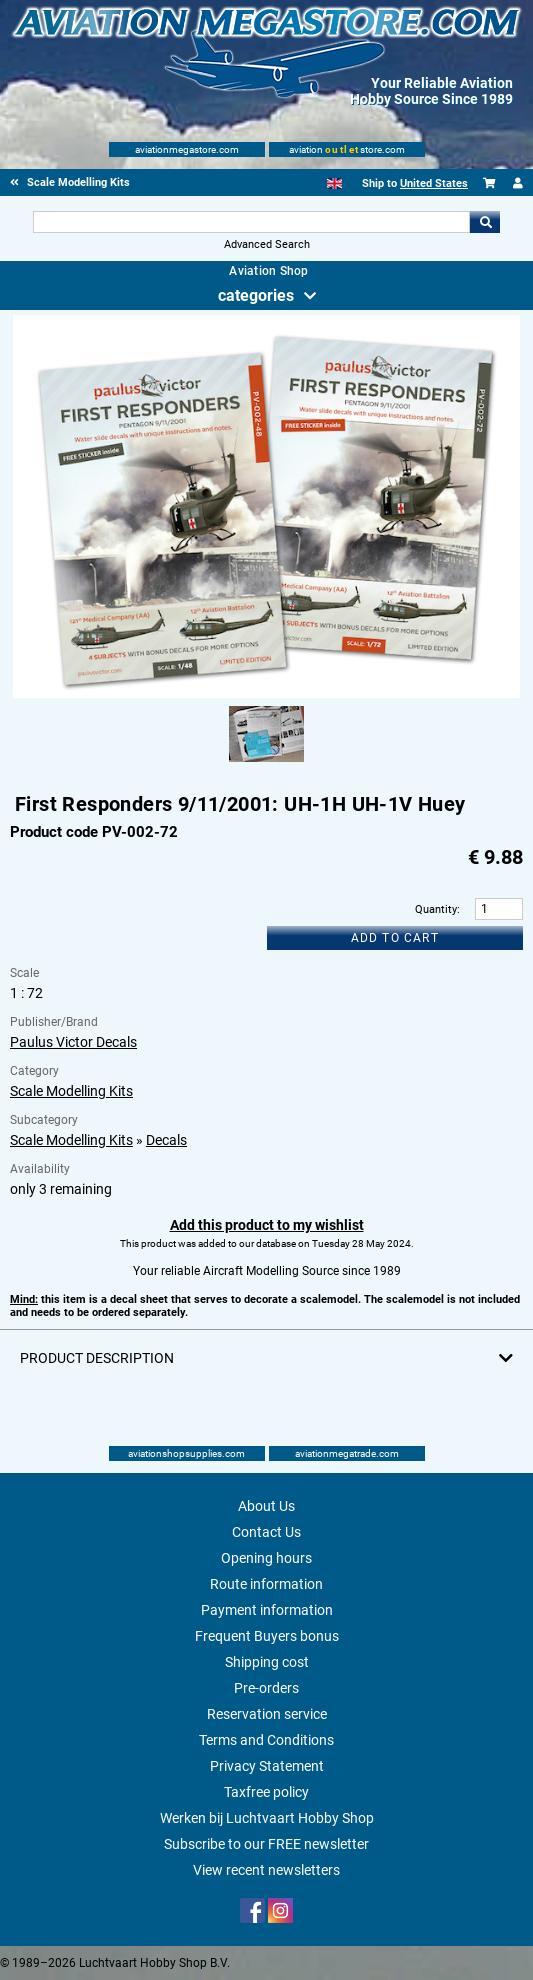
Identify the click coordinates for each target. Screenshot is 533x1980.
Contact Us (266, 1532)
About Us (266, 1506)
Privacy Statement (267, 1766)
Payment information (267, 1610)
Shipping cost (267, 1662)
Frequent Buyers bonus (267, 1636)
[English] (334, 183)
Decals (166, 1140)
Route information (266, 1584)
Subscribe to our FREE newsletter (266, 1844)
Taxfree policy (266, 1792)
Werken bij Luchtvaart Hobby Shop (267, 1818)
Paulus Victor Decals (73, 1042)
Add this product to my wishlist (267, 1225)
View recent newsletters (266, 1870)
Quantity (436, 909)
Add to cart (395, 938)
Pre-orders (266, 1688)
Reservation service (267, 1714)
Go (485, 222)
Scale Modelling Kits (71, 1091)
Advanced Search (267, 244)
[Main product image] (266, 694)
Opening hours (266, 1558)
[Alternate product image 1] (266, 763)
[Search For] (252, 222)
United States (434, 183)
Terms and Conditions (266, 1740)
